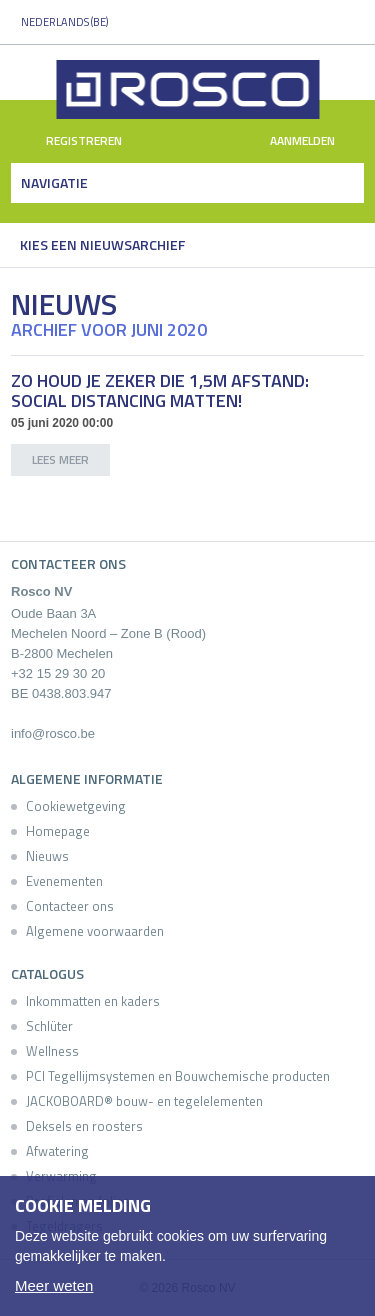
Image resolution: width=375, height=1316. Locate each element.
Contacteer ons (70, 906)
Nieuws (47, 856)
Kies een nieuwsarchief (102, 244)
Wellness (52, 1051)
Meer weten (54, 1285)
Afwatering (57, 1151)
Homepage (58, 831)
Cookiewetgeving (76, 806)
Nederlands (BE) (64, 22)
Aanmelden (314, 141)
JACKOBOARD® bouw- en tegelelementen (144, 1101)
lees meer (60, 459)
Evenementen (64, 881)
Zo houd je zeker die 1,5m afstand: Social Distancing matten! (160, 390)
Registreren (72, 141)
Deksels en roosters (84, 1126)
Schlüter (49, 1026)
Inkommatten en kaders (93, 1001)
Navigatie (54, 182)
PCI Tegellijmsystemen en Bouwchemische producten (178, 1076)
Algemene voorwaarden (95, 931)
